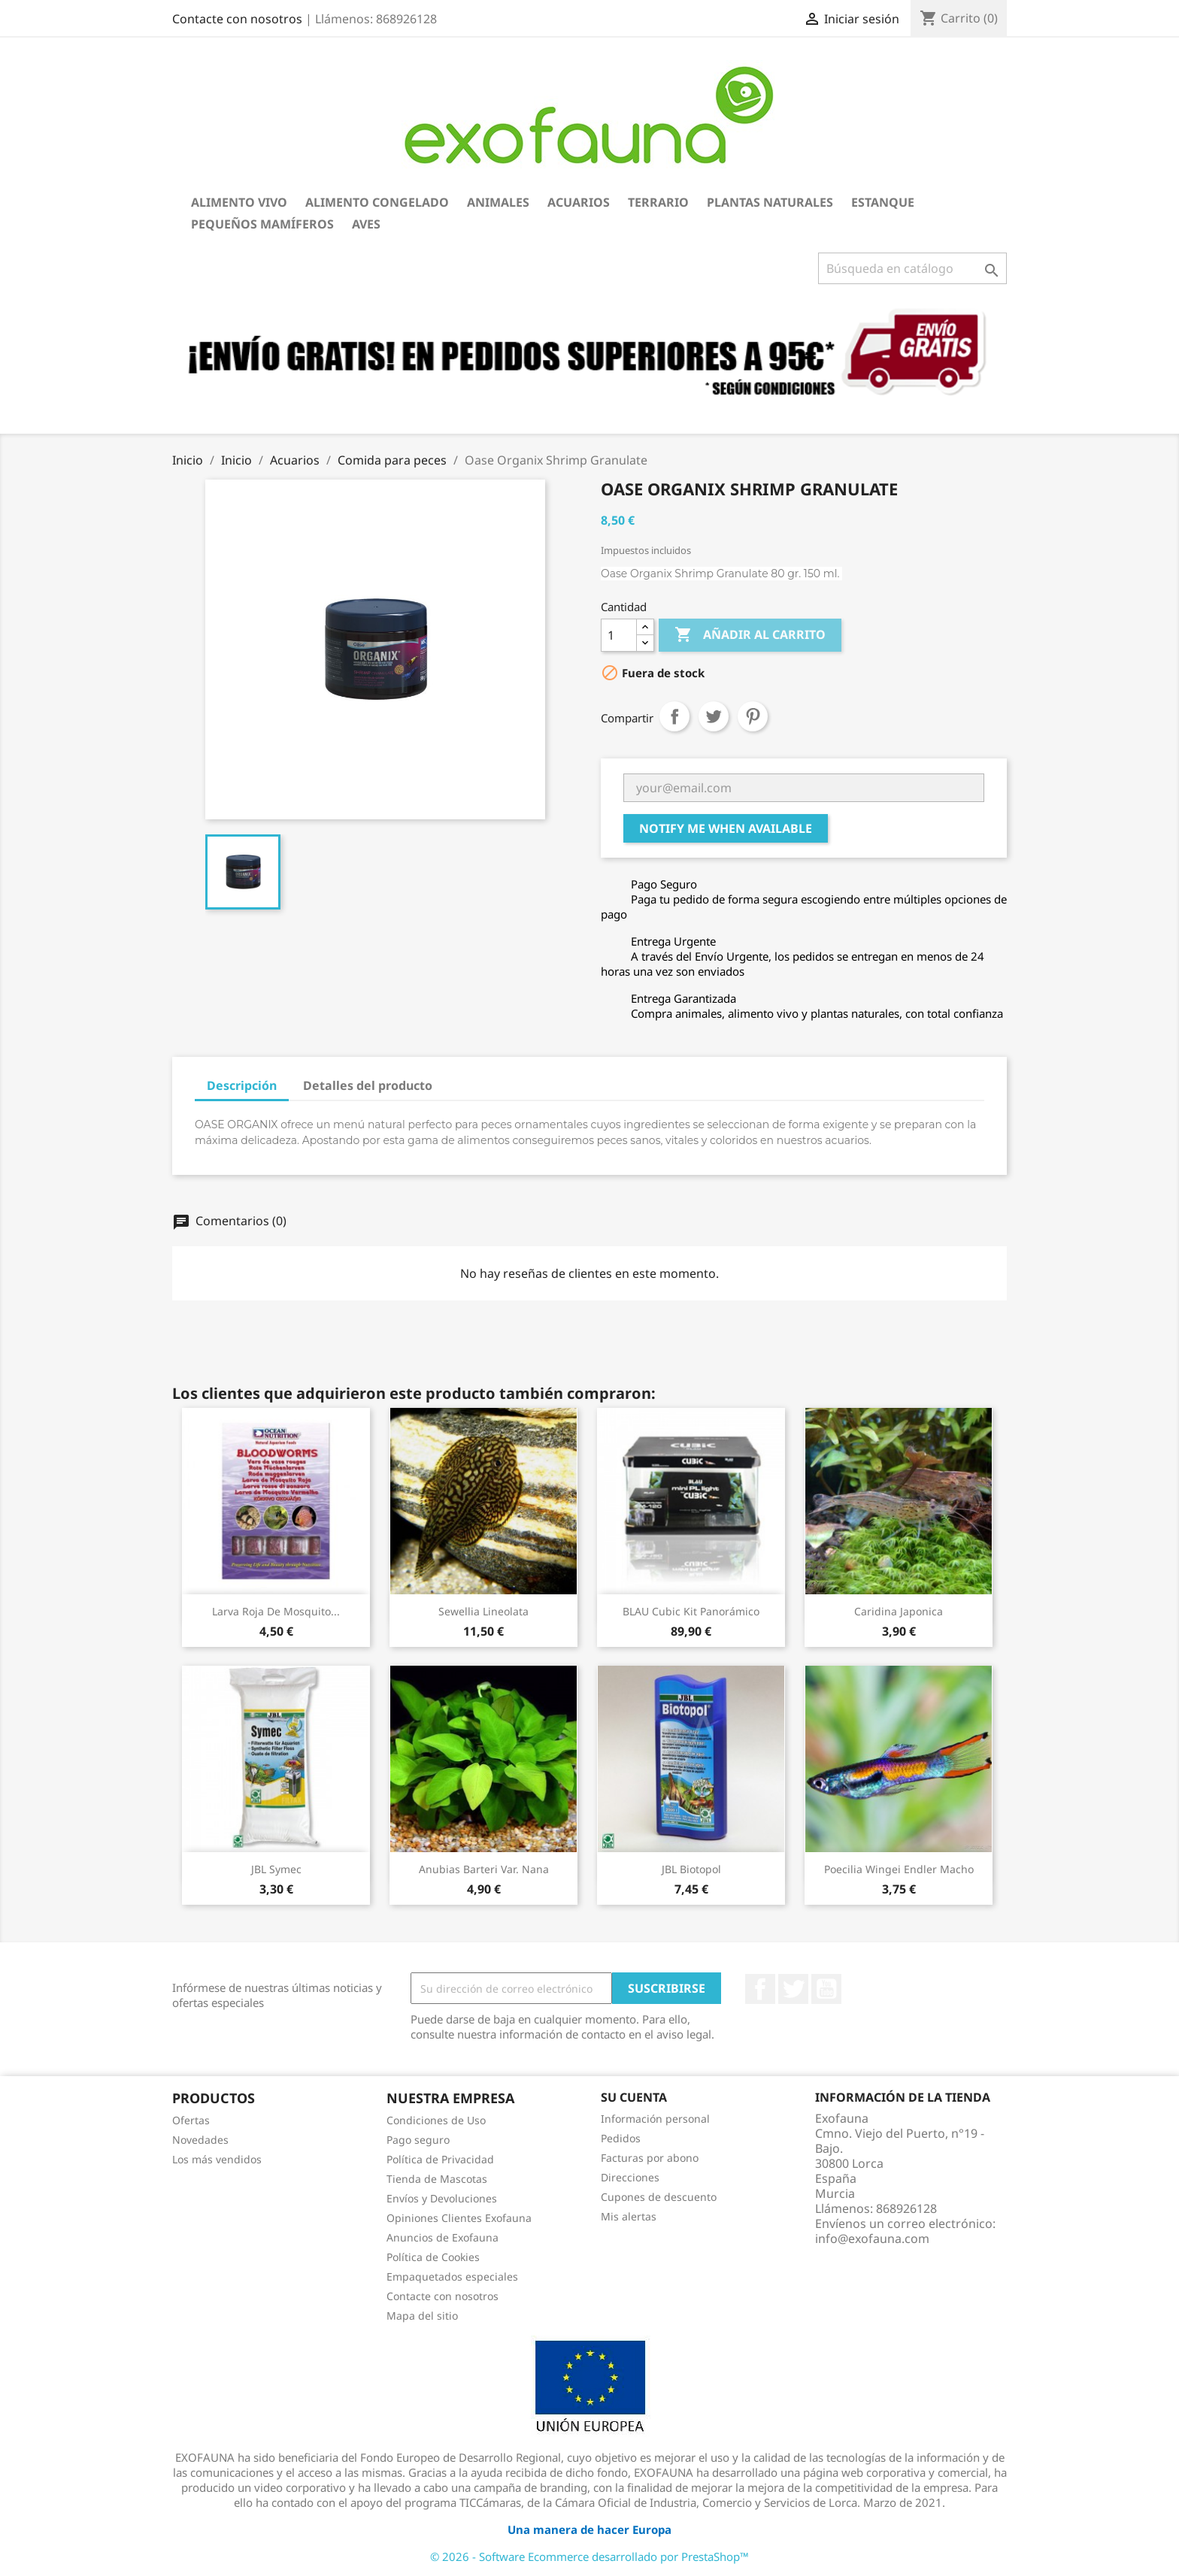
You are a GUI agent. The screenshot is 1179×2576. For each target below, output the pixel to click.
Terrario (658, 202)
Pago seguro (418, 2140)
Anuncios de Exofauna (442, 2237)
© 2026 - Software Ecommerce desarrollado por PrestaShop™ (589, 2556)
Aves (366, 224)
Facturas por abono (650, 2158)
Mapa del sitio (422, 2315)
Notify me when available (725, 828)
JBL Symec (276, 1869)
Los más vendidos (217, 2159)
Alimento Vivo (239, 202)
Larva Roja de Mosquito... (276, 1611)
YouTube (826, 1989)
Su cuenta (634, 2097)
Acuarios (578, 202)
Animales (498, 202)
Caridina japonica (898, 1611)
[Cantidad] (619, 635)
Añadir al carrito (750, 635)
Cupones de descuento (659, 2197)
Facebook (760, 1989)
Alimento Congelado (377, 202)
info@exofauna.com (872, 2238)
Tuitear (714, 716)
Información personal (655, 2118)
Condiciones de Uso (436, 2120)
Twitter (793, 1989)
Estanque (882, 202)
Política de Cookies (433, 2257)
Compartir (674, 716)
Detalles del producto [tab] (367, 1085)
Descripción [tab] (242, 1085)
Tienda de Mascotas (436, 2179)
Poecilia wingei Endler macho (899, 1869)
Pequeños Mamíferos (262, 224)
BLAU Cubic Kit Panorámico (691, 1611)
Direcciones (630, 2177)
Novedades (200, 2140)
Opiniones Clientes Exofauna (459, 2218)
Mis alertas (628, 2216)
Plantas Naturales (770, 202)
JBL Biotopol (691, 1869)
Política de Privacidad (440, 2159)
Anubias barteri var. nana (484, 1869)
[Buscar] (912, 268)
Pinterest (753, 716)
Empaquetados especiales (452, 2276)
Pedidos (621, 2138)
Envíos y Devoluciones (441, 2198)
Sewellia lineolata (483, 1611)
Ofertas (191, 2120)
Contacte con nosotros (237, 19)
